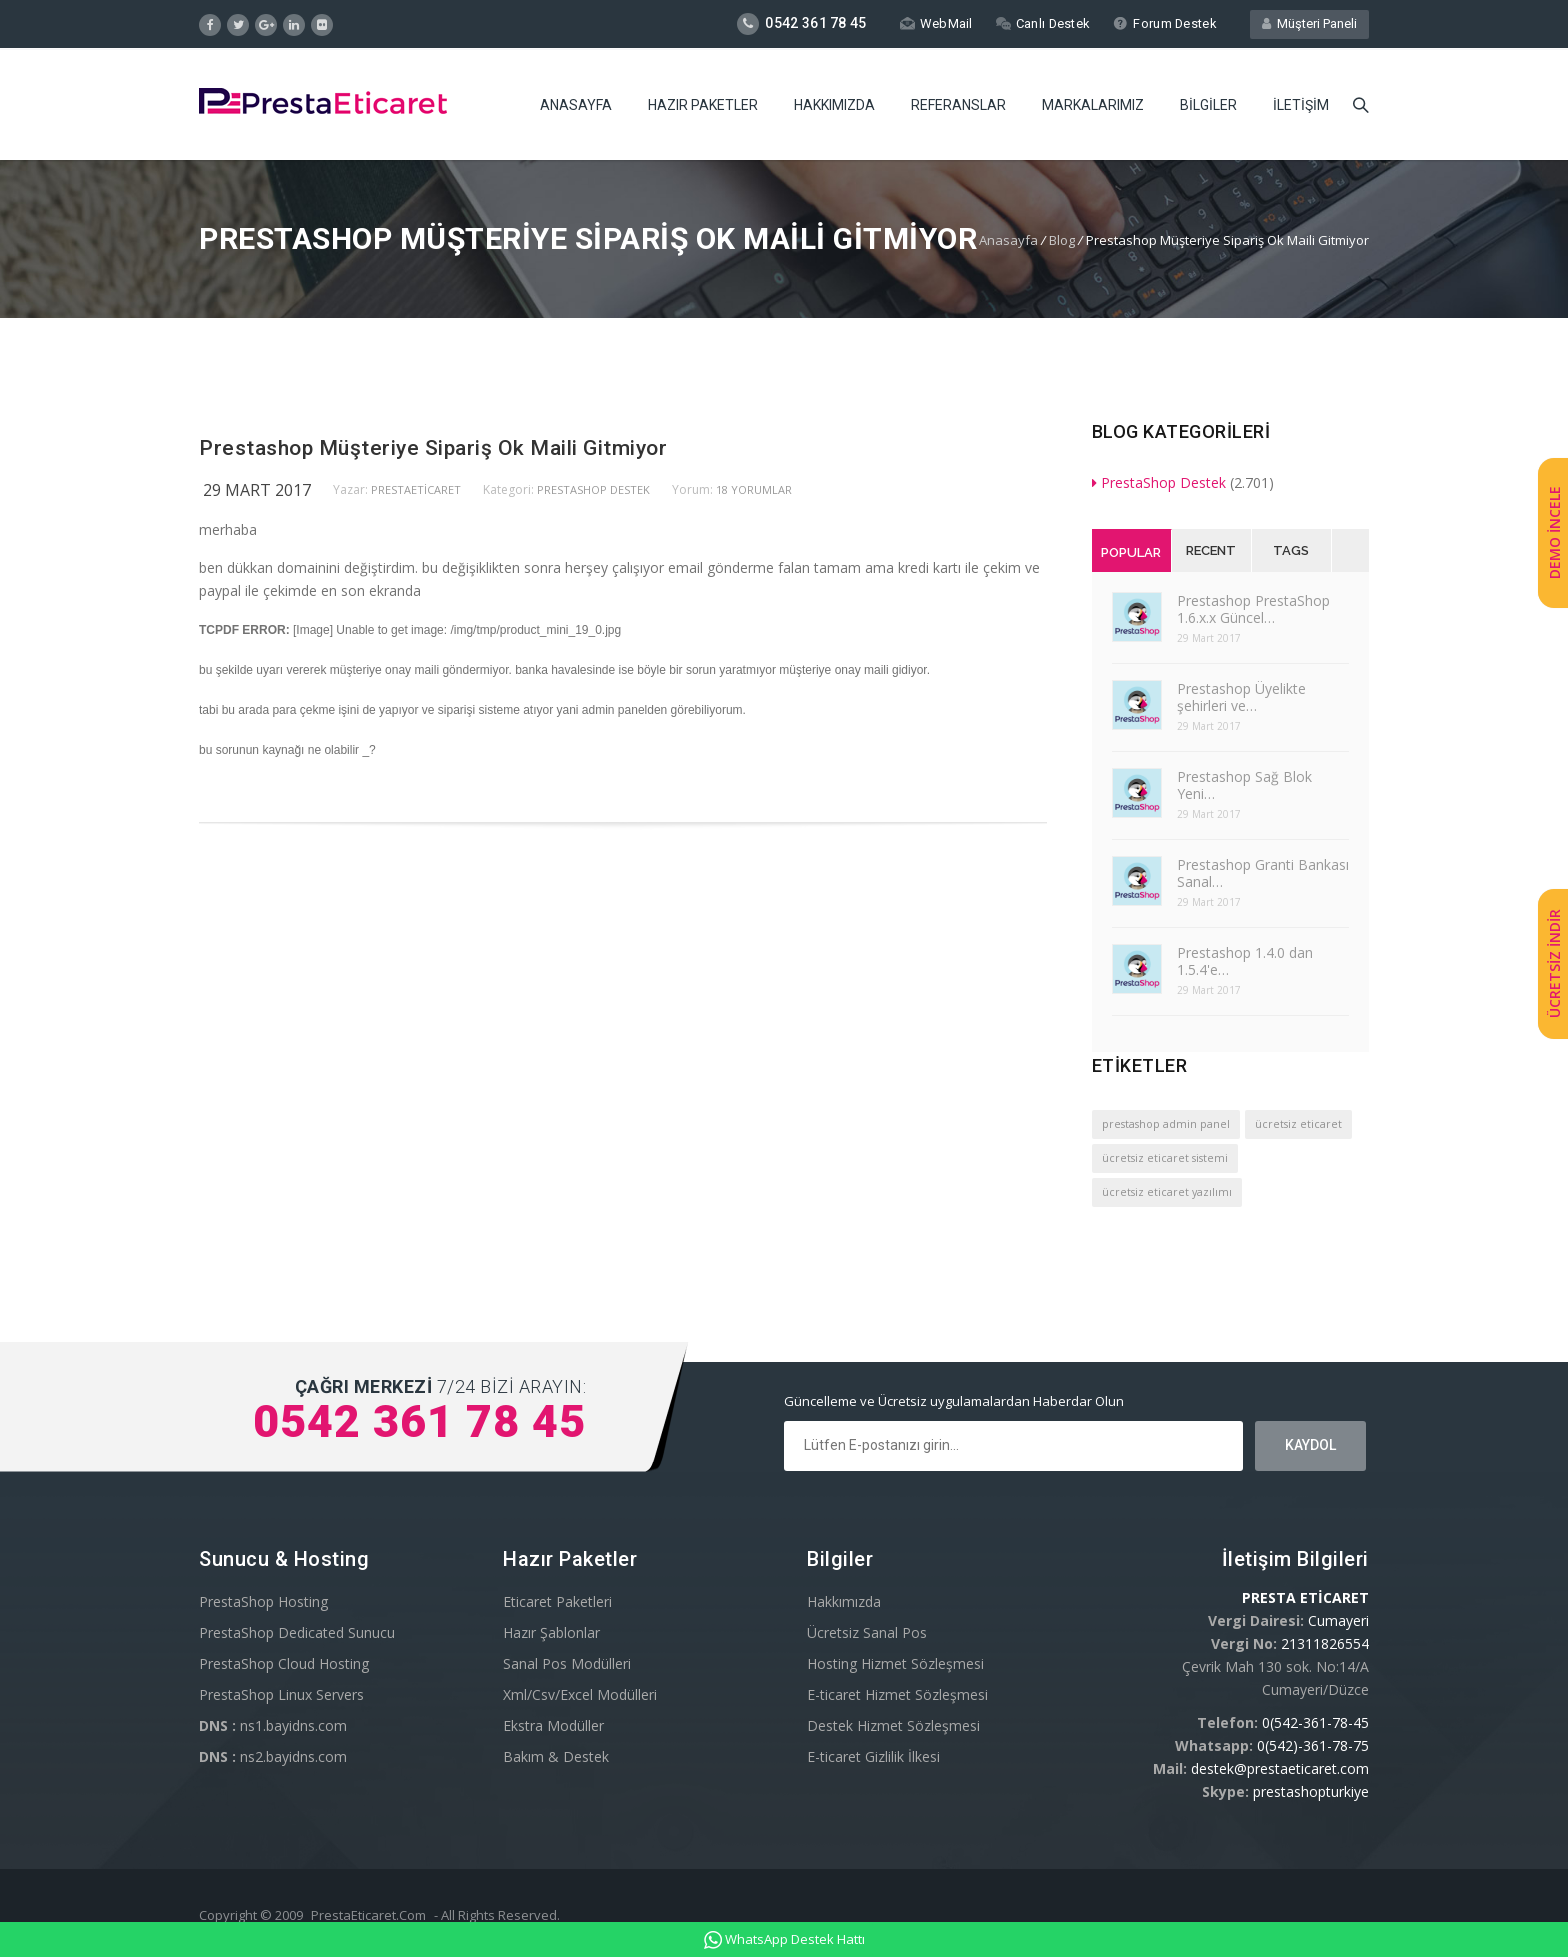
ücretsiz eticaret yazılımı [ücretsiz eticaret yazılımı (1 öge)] (1167, 1192)
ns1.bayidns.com (273, 1725)
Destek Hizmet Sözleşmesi (893, 1725)
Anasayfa (576, 105)
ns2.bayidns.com (273, 1756)
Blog (1062, 240)
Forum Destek (1164, 23)
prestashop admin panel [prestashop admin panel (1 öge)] (1166, 1124)
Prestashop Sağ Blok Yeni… (1244, 785)
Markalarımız (1093, 105)
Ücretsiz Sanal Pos (867, 1632)
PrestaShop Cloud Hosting (284, 1663)
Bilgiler (1208, 105)
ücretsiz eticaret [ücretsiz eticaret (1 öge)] (1298, 1124)
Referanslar (958, 105)
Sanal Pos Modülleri (567, 1663)
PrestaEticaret (416, 489)
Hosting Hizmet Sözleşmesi (895, 1663)
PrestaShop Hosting (263, 1601)
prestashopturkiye (1311, 1791)
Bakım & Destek (556, 1756)
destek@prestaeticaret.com (1280, 1768)
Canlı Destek (1042, 23)
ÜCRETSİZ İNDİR (1554, 963)
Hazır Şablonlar (551, 1632)
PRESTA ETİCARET (1305, 1597)
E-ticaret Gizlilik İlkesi (873, 1756)
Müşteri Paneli (1309, 23)
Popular (1131, 552)
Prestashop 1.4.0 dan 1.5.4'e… (1245, 961)
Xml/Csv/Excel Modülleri (580, 1694)
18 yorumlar (754, 489)
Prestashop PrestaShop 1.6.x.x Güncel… (1253, 609)
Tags (1291, 550)
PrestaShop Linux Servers (281, 1694)
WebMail (934, 23)
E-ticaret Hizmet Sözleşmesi (897, 1694)
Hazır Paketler (703, 105)
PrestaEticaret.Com (368, 1915)
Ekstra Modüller (553, 1725)
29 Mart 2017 (257, 490)
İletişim (1301, 105)
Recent (1211, 550)
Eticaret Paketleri (557, 1601)
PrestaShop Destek (593, 489)
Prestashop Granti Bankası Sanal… (1263, 873)
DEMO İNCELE (1554, 532)
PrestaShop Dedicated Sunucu (297, 1632)
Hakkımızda (834, 105)
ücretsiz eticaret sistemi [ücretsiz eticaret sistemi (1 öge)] (1165, 1158)
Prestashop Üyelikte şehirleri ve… (1241, 697)
